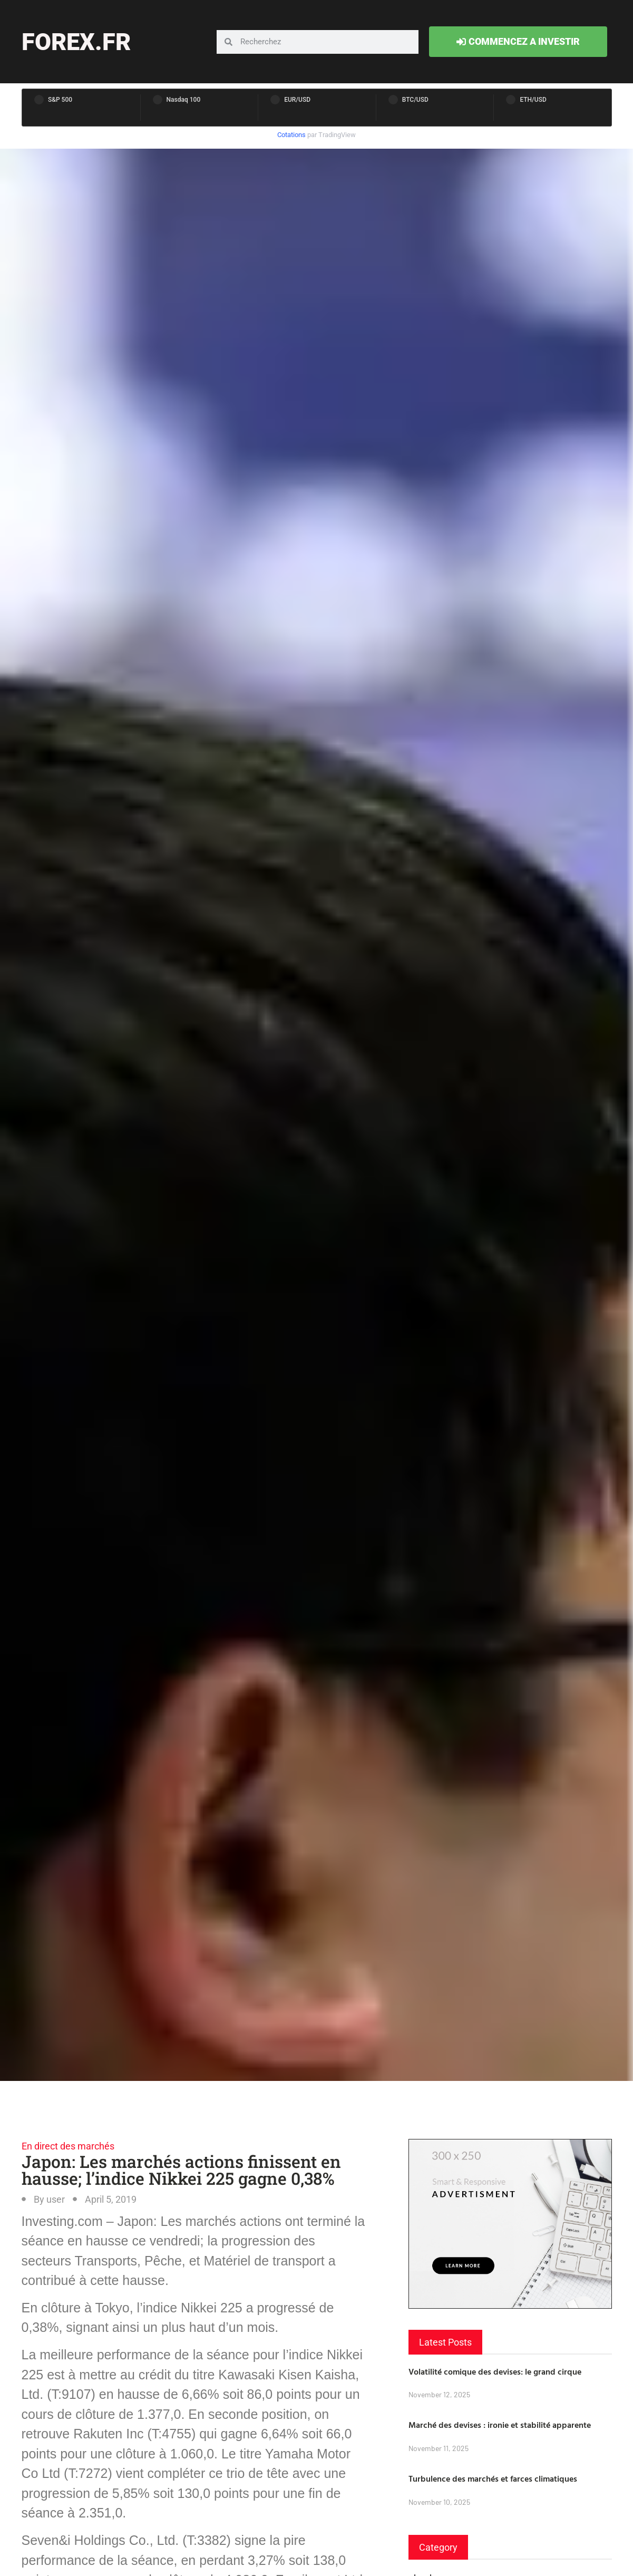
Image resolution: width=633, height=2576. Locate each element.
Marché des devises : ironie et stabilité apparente (499, 2424)
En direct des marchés (68, 2146)
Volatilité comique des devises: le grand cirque (494, 2371)
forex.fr (76, 42)
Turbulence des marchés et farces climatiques (492, 2478)
